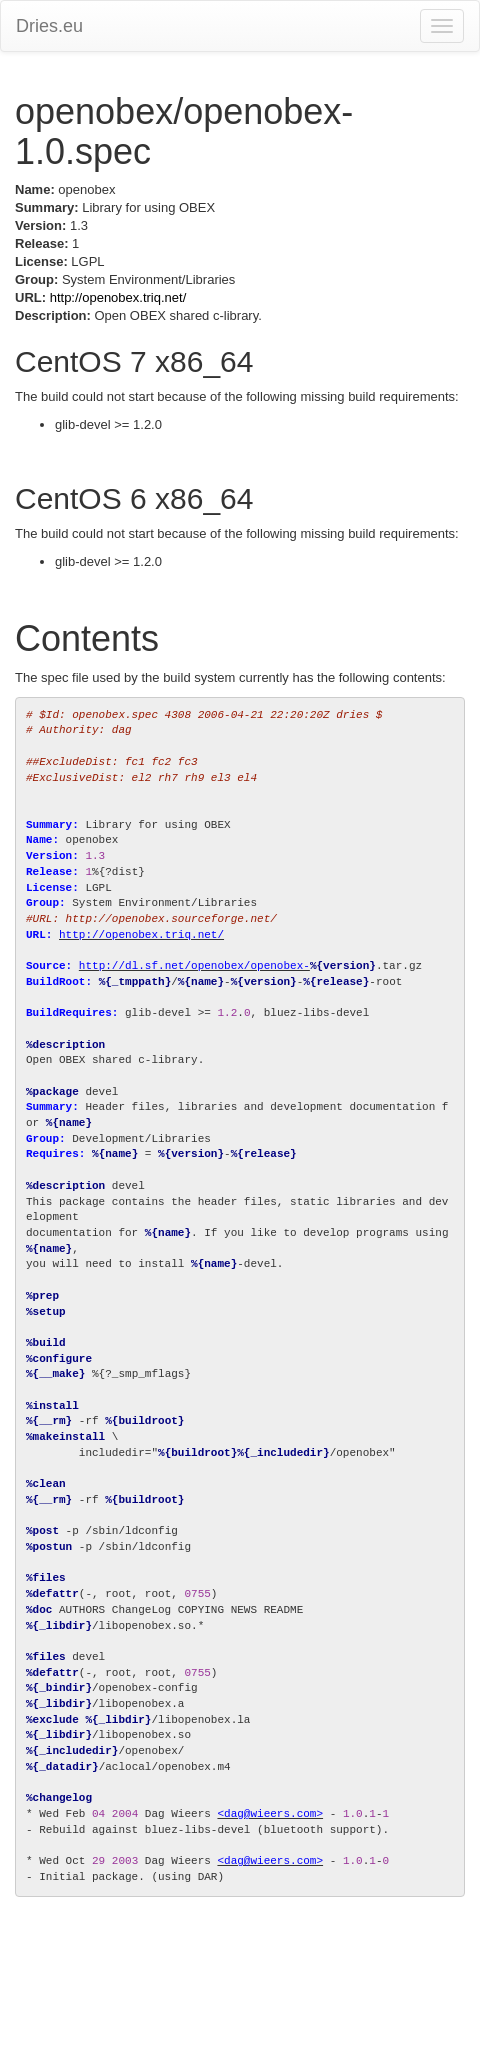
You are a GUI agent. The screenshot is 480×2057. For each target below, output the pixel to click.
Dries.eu (49, 26)
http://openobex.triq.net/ (118, 297)
